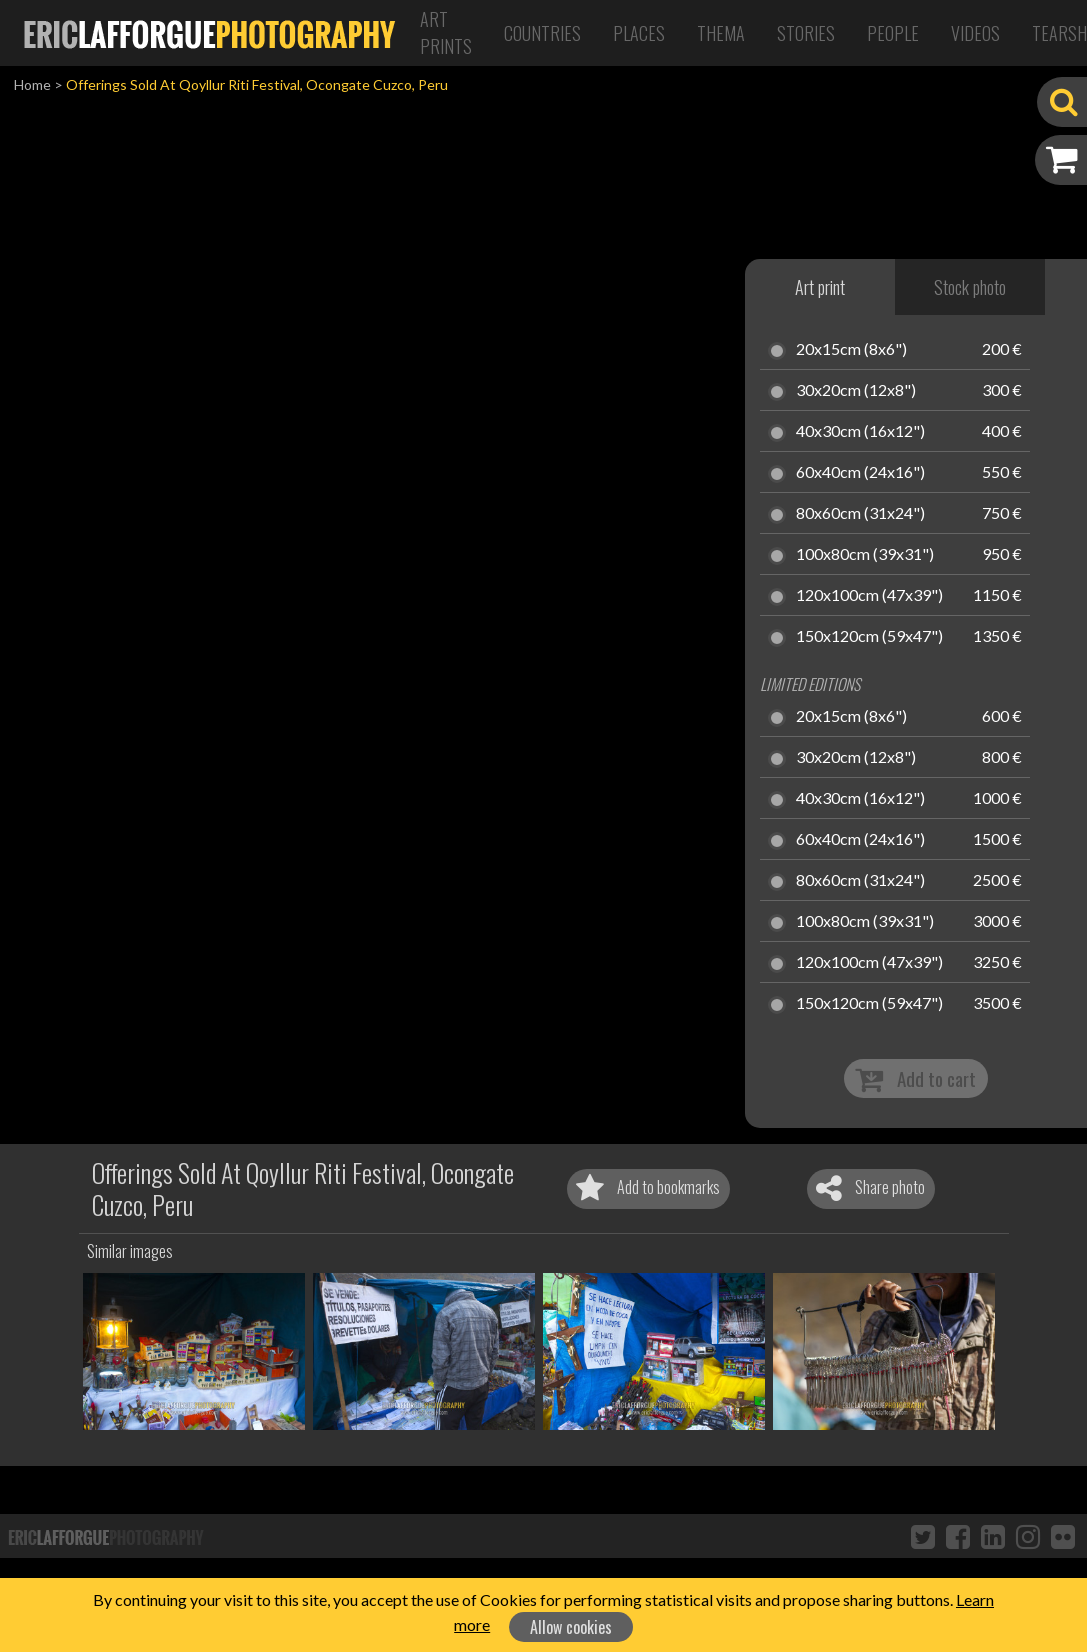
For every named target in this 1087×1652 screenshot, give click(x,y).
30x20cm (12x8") (856, 391)
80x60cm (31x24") (860, 514)
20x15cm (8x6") (851, 350)
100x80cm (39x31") (865, 555)
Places (639, 33)
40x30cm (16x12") (860, 432)
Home (32, 84)
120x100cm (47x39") (869, 596)
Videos (975, 33)
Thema (721, 33)
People (893, 33)
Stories (806, 33)
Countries (542, 33)
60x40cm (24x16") (860, 473)
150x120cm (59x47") (869, 637)
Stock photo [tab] (970, 287)
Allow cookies (571, 1627)
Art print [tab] (820, 287)
